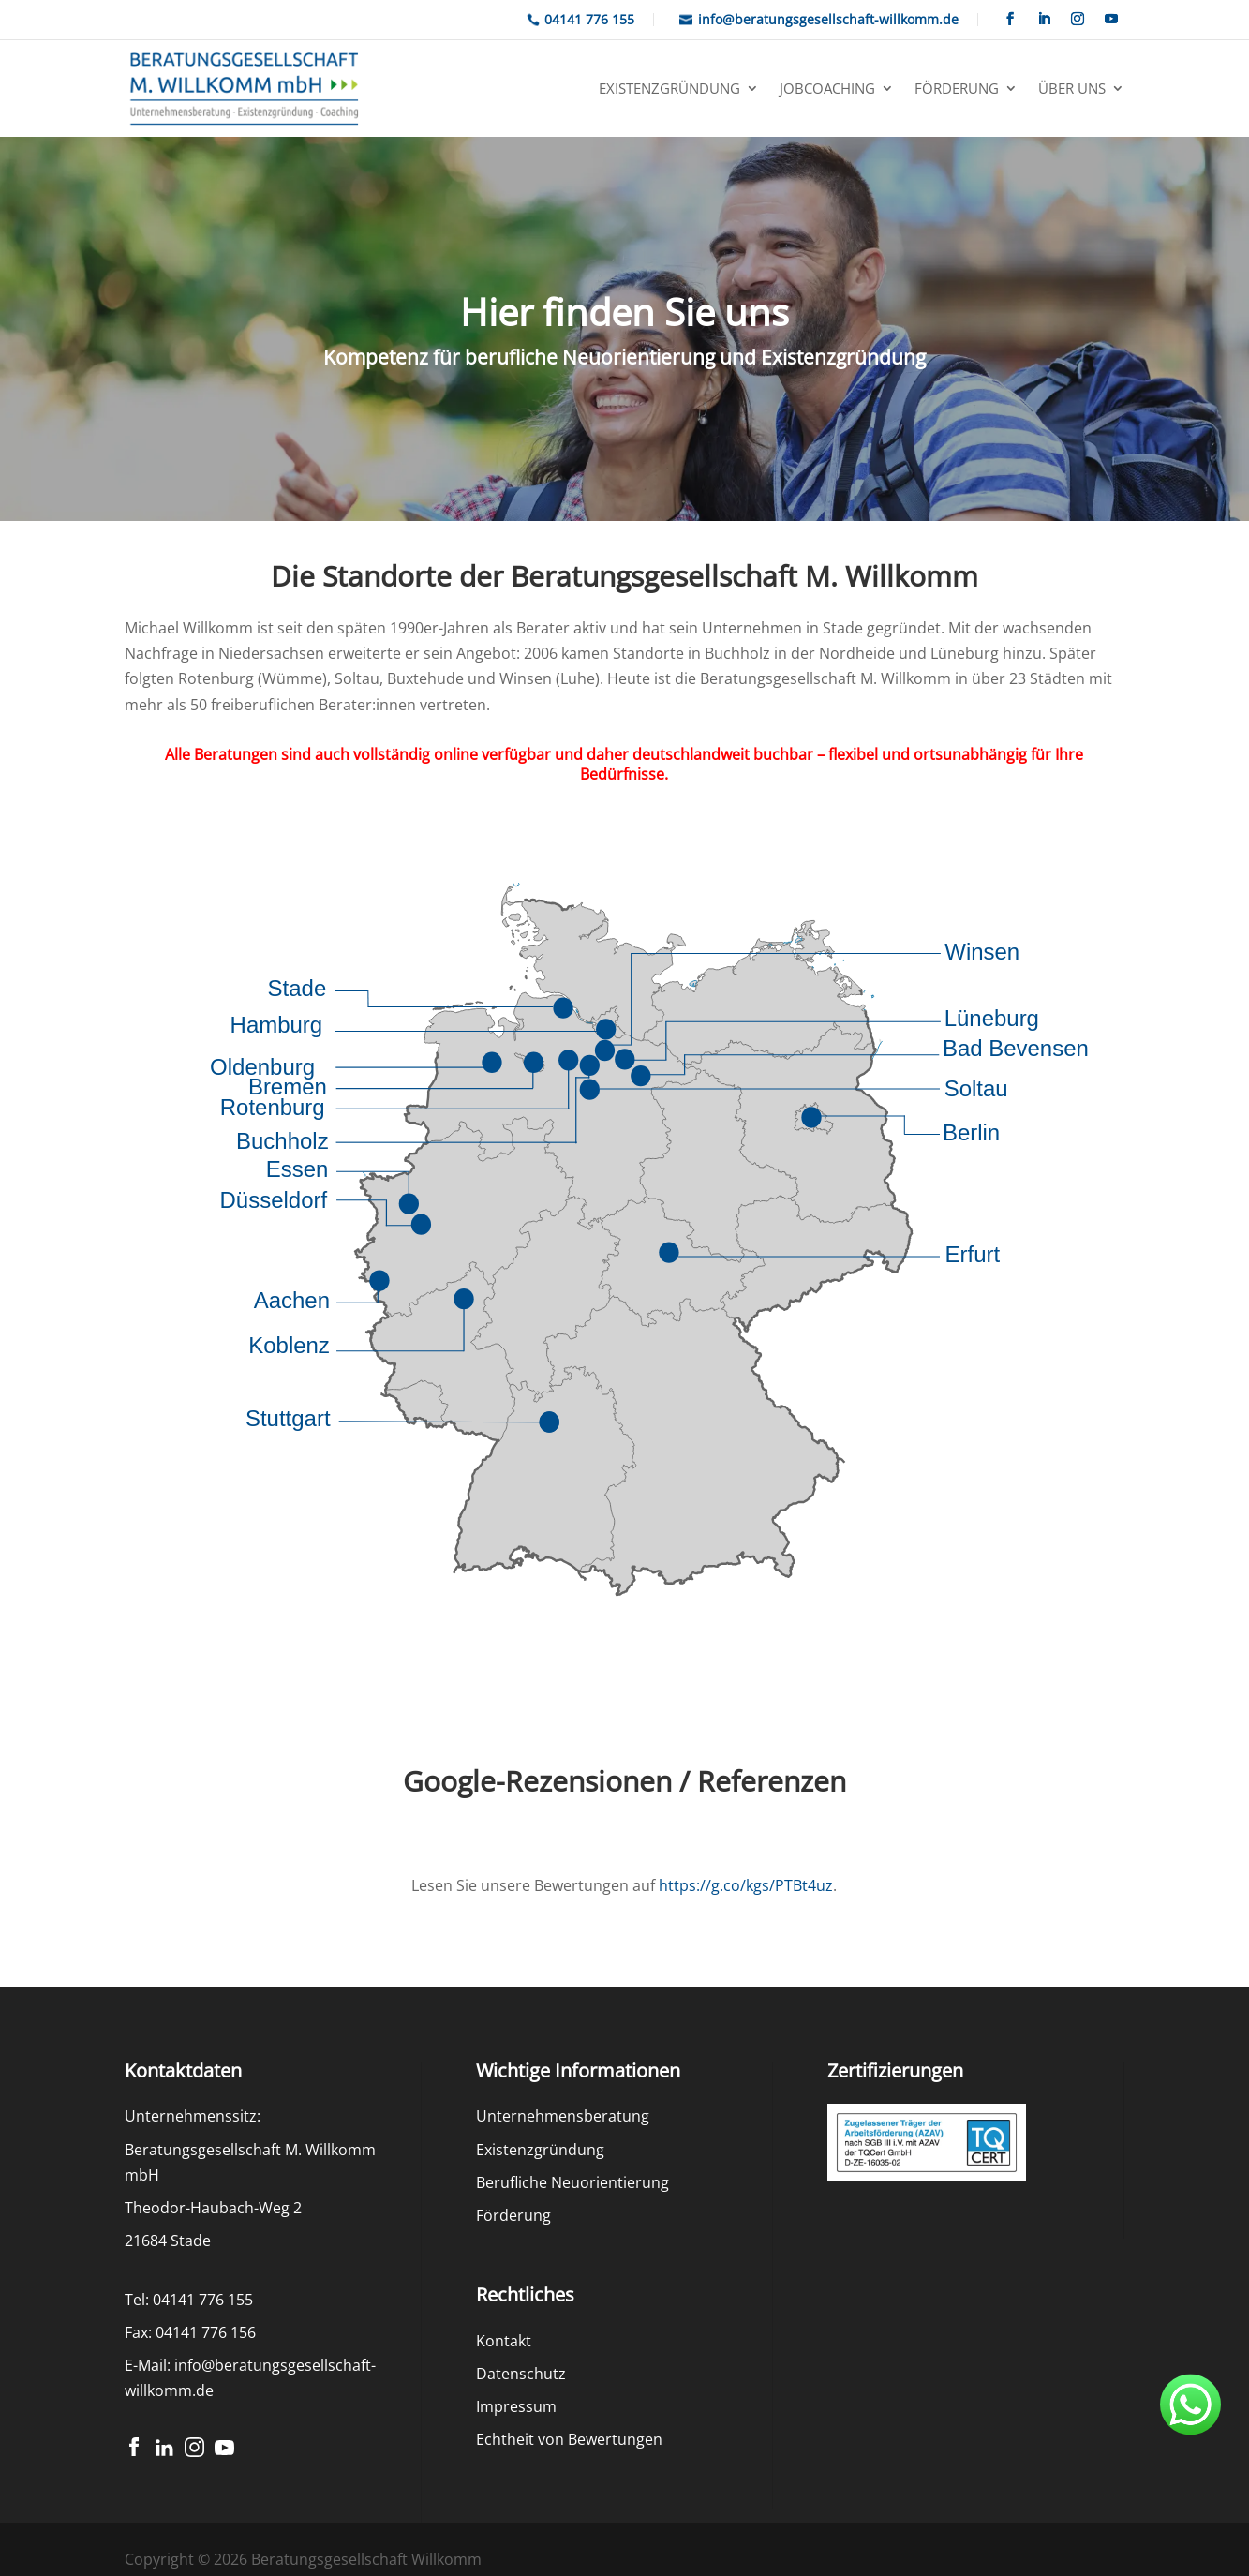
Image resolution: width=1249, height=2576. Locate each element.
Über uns (1072, 88)
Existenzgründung (669, 88)
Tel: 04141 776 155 (189, 2299)
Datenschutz (521, 2373)
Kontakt (503, 2340)
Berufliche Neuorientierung (572, 2182)
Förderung (956, 88)
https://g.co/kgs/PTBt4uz (746, 1885)
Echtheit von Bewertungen (569, 2439)
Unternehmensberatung (562, 2116)
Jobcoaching (827, 88)
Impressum (516, 2406)
